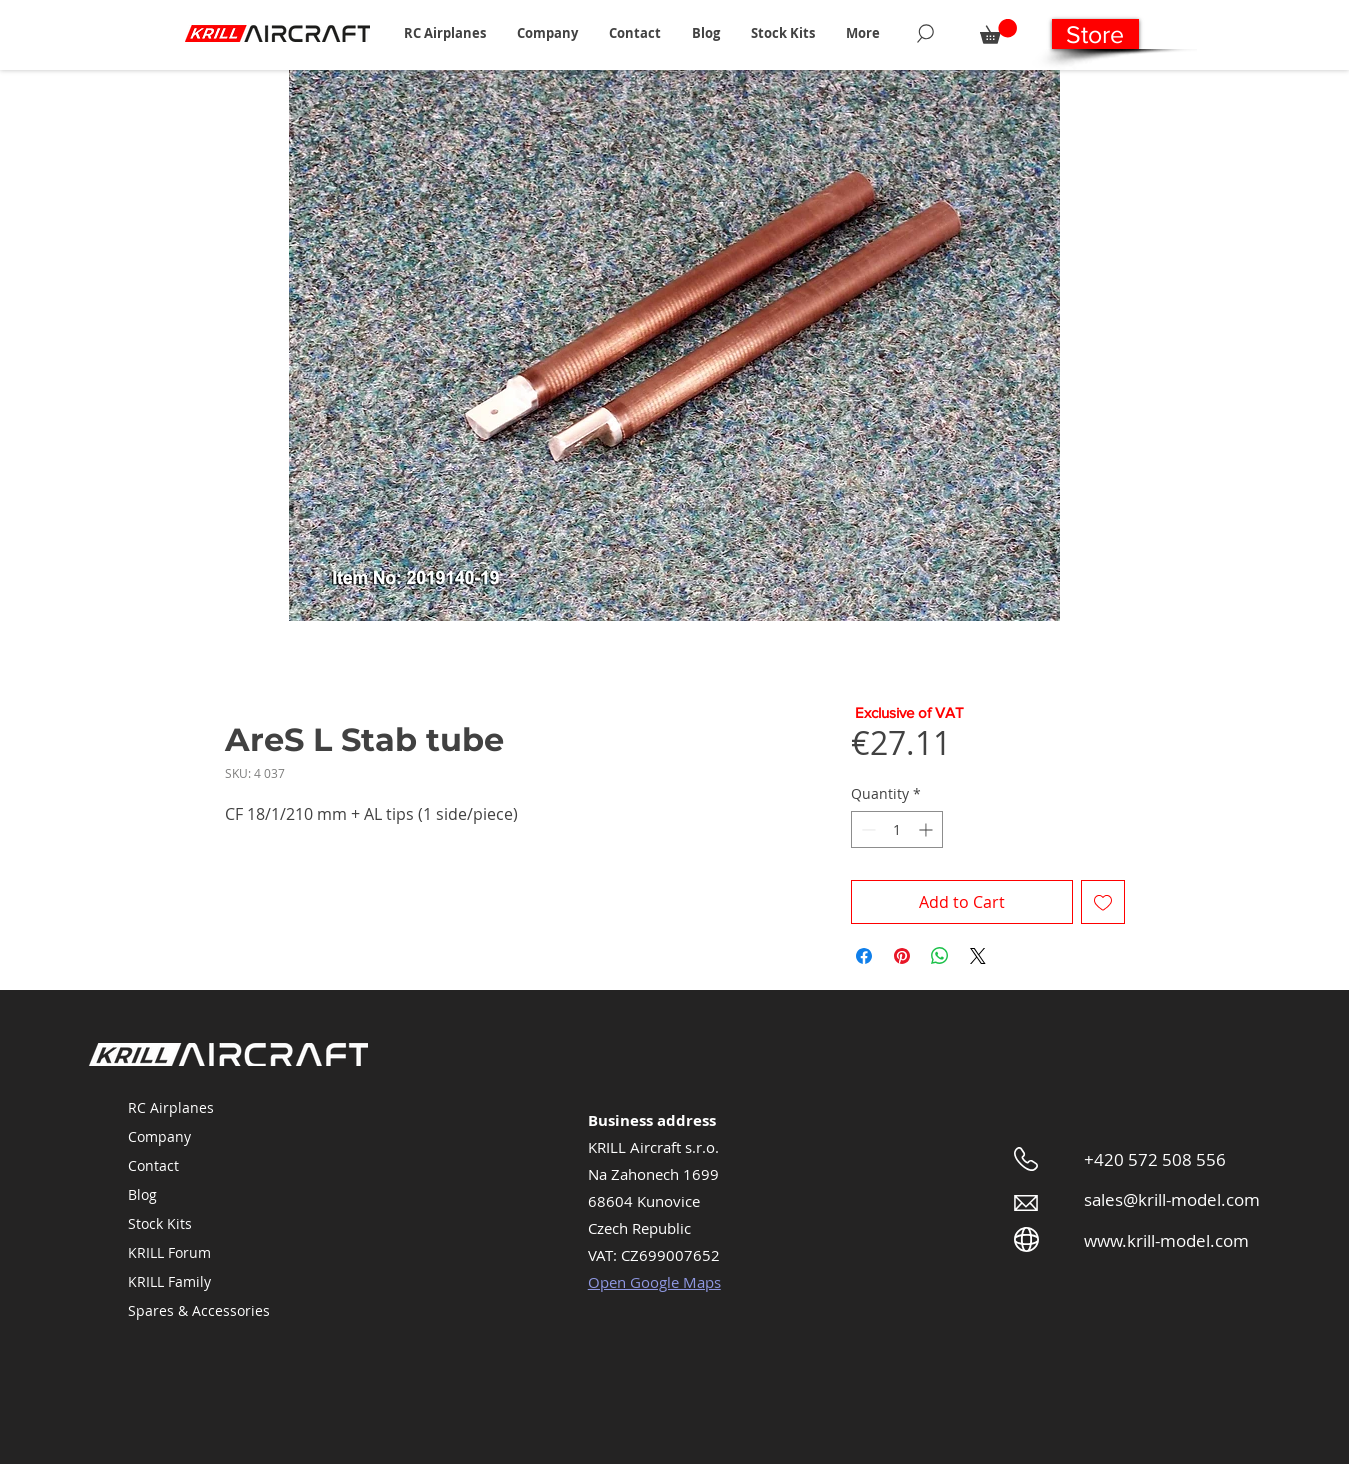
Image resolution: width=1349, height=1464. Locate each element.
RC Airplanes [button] (171, 1107)
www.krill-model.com (1166, 1240)
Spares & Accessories (199, 1310)
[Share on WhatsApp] (940, 956)
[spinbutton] (897, 829)
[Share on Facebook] (864, 956)
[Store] (1095, 34)
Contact (153, 1165)
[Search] (925, 33)
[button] (445, 33)
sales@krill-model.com (1172, 1199)
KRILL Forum (169, 1252)
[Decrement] (866, 829)
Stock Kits (160, 1223)
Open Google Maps (654, 1282)
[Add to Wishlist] (1103, 902)
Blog (142, 1194)
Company (159, 1136)
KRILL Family (169, 1281)
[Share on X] (978, 956)
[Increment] (927, 829)
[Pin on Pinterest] (902, 956)
